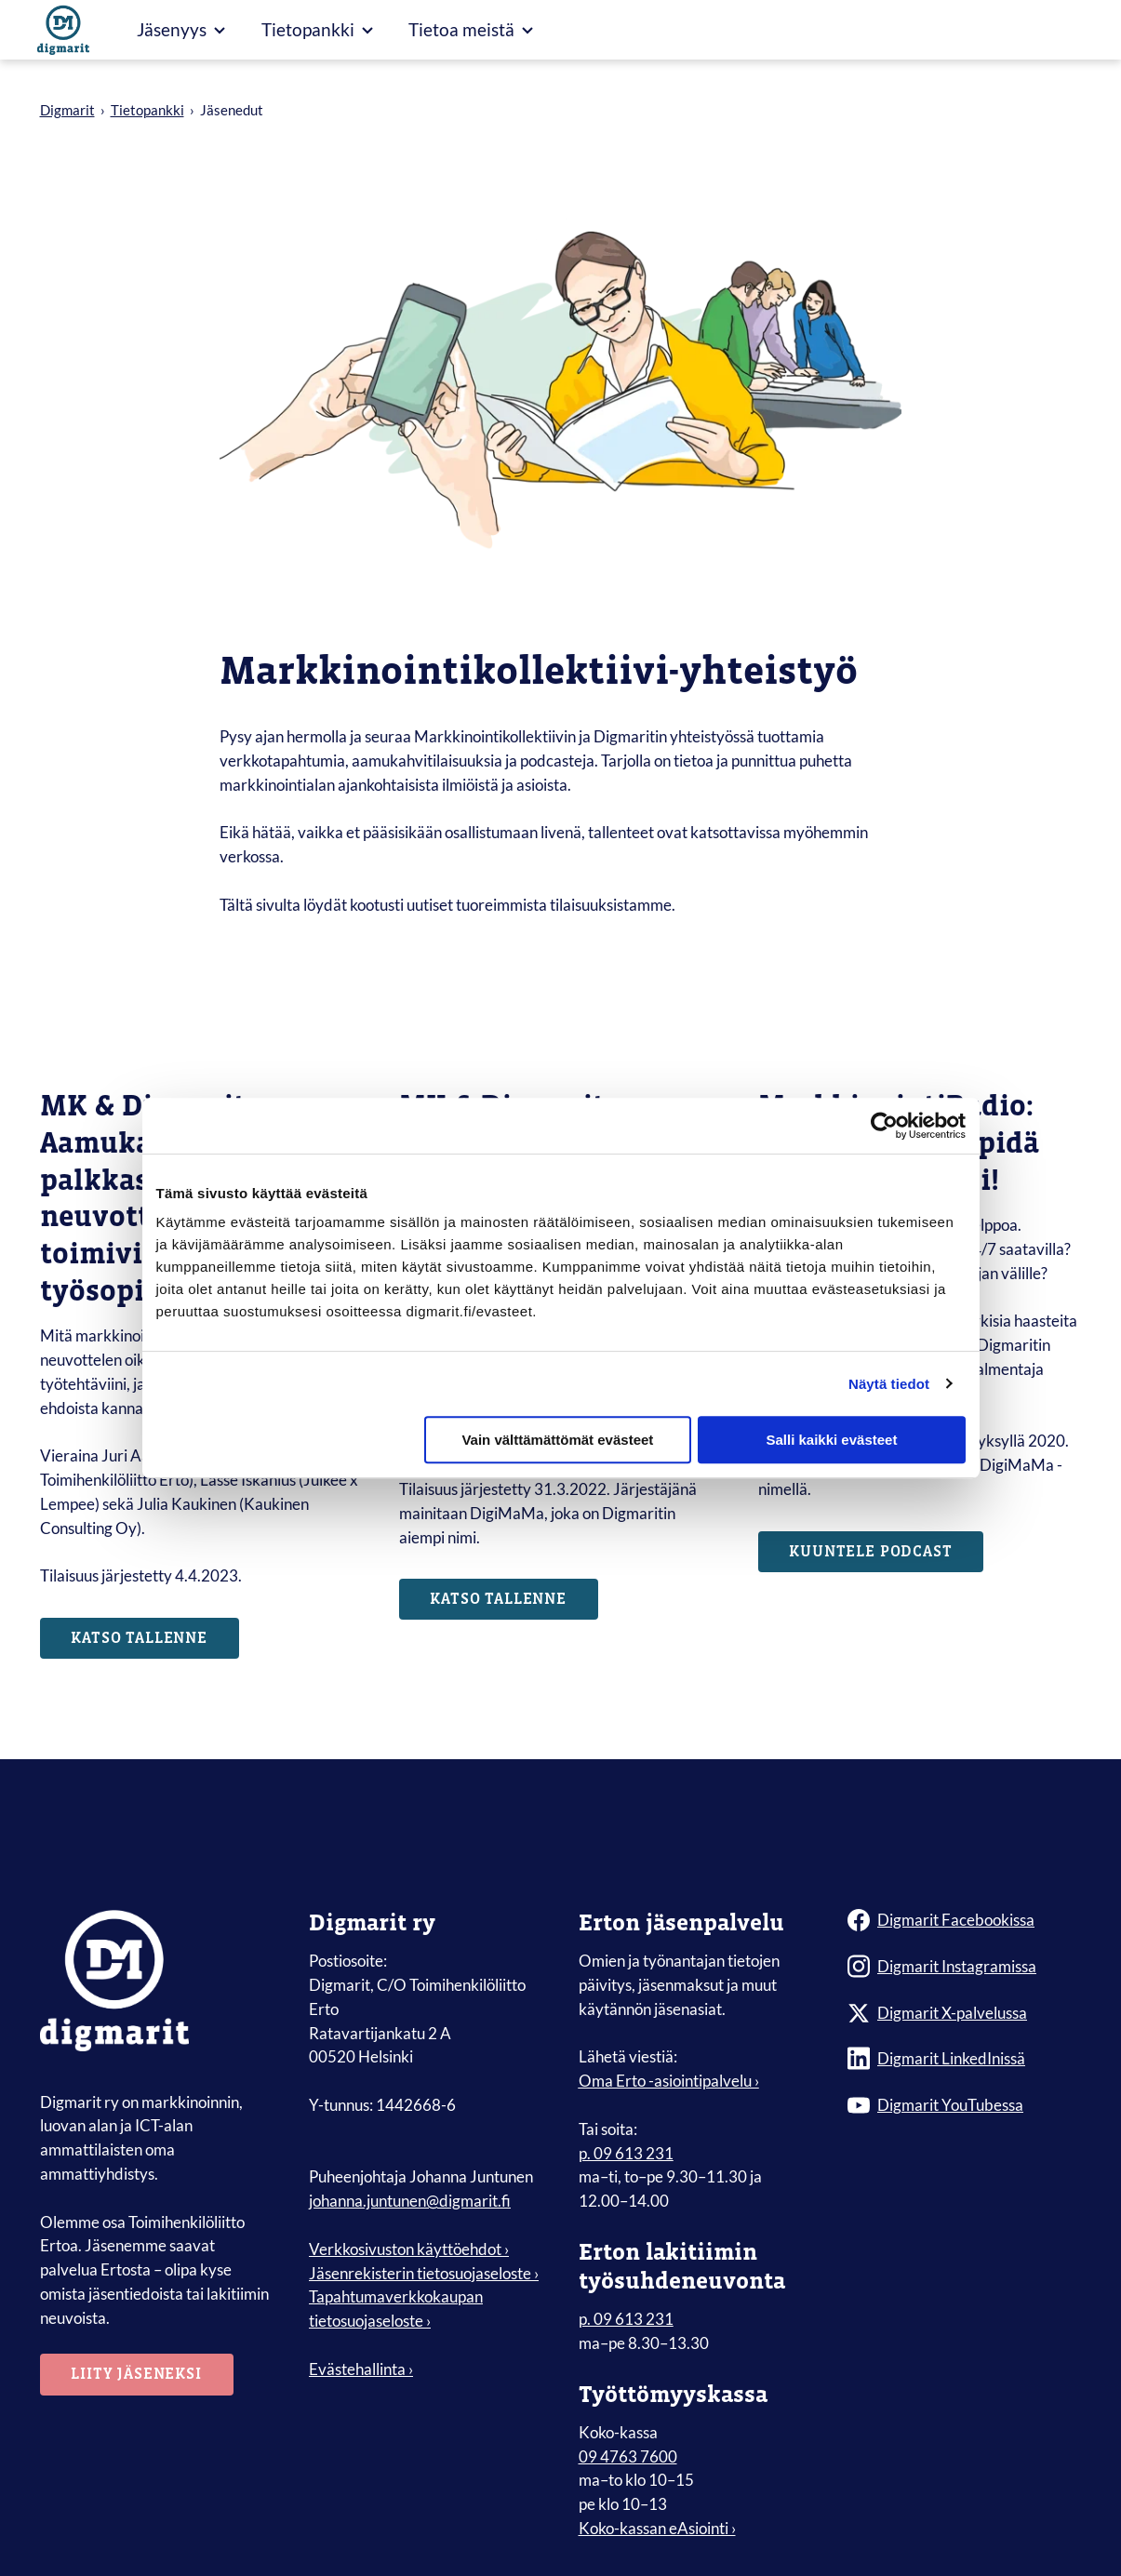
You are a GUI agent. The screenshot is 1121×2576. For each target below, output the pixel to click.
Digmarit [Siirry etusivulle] (67, 109)
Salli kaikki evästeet (831, 1440)
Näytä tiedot (888, 1384)
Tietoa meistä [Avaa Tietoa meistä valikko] (470, 29)
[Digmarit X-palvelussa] (964, 2014)
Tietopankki (147, 109)
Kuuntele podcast (872, 1551)
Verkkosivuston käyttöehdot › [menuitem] (409, 2250)
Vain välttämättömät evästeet (557, 1440)
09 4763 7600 (628, 2457)
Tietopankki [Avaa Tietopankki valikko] (317, 29)
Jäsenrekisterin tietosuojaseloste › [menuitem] (424, 2274)
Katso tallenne (140, 1639)
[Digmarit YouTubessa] (964, 2106)
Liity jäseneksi (138, 2376)
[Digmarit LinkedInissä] (964, 2061)
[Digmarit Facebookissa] (964, 1921)
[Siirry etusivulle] (63, 30)
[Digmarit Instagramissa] (964, 1967)
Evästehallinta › (361, 2370)
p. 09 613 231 (626, 2154)
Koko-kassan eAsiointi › (657, 2529)
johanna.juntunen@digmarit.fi (410, 2201)
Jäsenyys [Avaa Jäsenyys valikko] (181, 29)
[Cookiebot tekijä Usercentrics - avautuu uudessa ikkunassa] (884, 1126)
